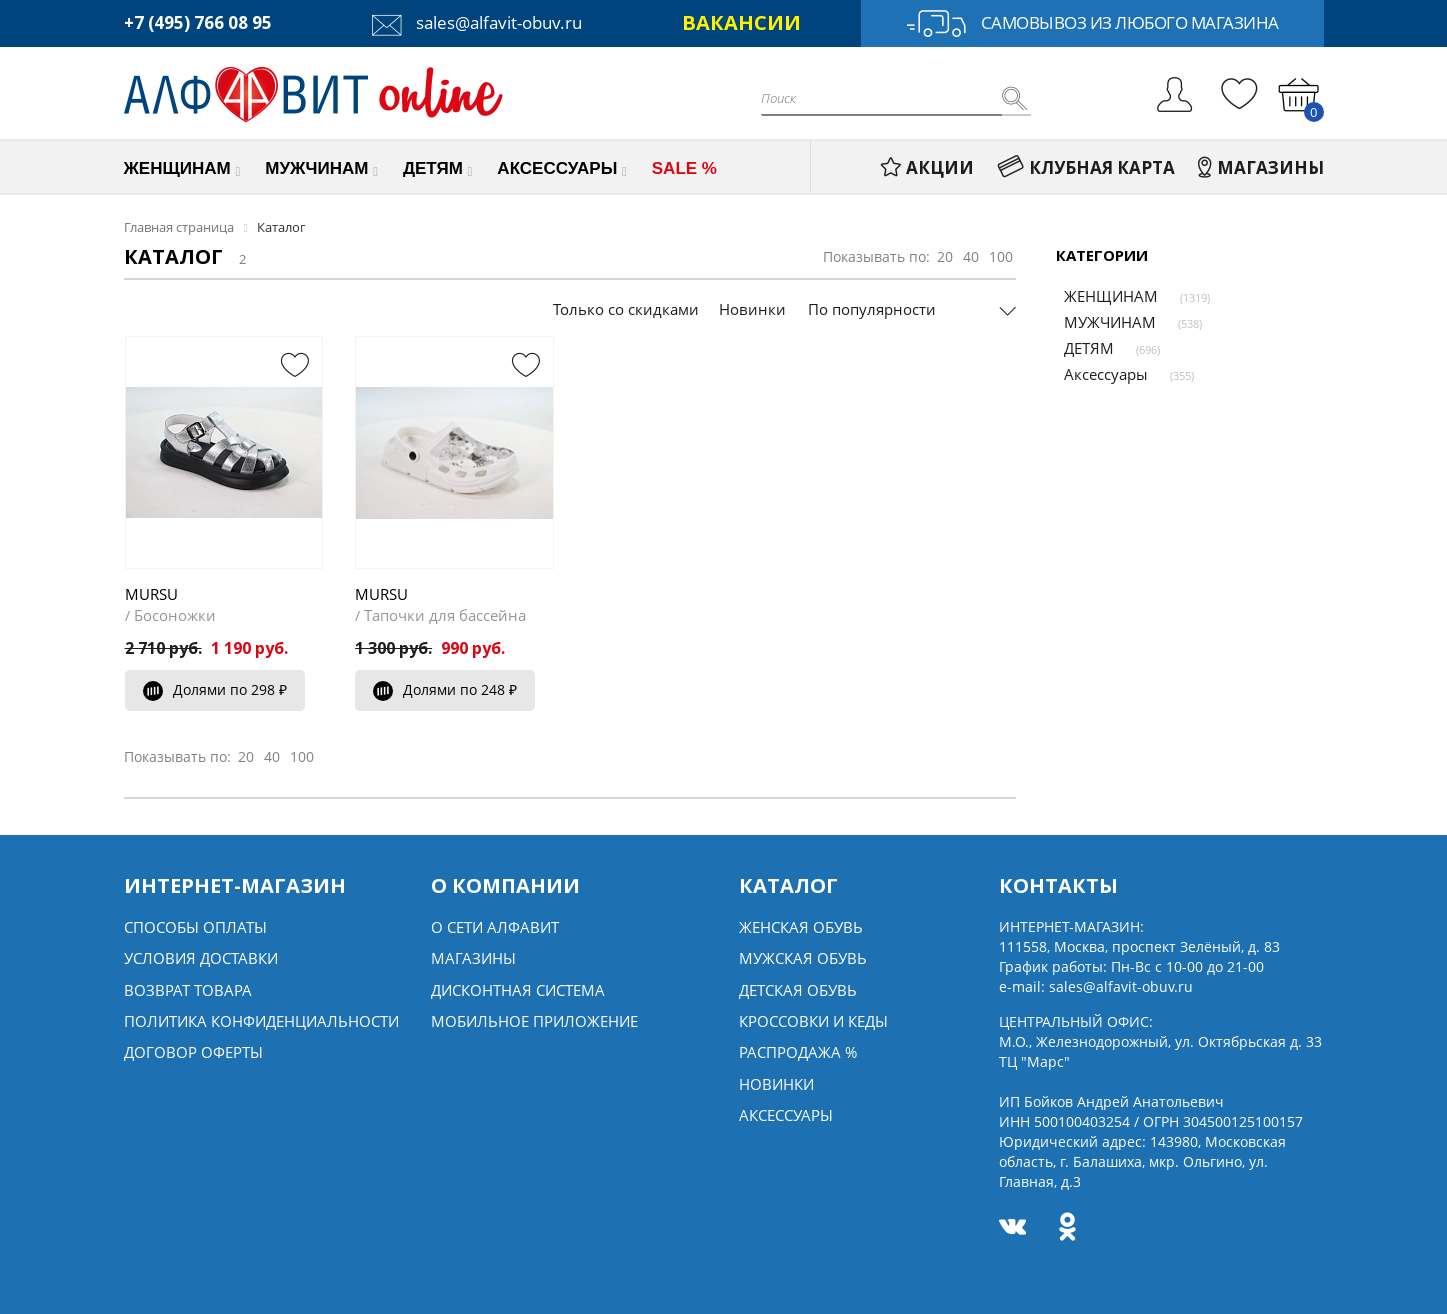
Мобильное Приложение (534, 1021)
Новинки (752, 309)
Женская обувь (801, 927)
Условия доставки (201, 958)
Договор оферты (193, 1052)
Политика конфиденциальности (261, 1021)
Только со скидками (626, 309)
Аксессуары (1098, 374)
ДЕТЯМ (1081, 348)
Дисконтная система (518, 990)
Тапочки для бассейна (445, 615)
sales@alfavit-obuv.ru (477, 22)
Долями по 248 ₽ (445, 689)
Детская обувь (798, 990)
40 (971, 256)
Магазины (473, 958)
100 (1001, 256)
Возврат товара (188, 990)
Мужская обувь (803, 958)
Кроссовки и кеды (813, 1021)
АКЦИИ (927, 167)
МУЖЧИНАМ (1102, 322)
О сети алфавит (495, 927)
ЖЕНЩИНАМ (1103, 296)
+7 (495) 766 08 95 (198, 22)
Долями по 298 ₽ (215, 689)
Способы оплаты (195, 927)
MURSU (151, 594)
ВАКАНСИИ (741, 22)
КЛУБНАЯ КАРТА (1086, 167)
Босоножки (175, 615)
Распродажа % (798, 1052)
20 (945, 256)
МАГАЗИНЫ (1261, 167)
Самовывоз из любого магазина (1092, 23)
